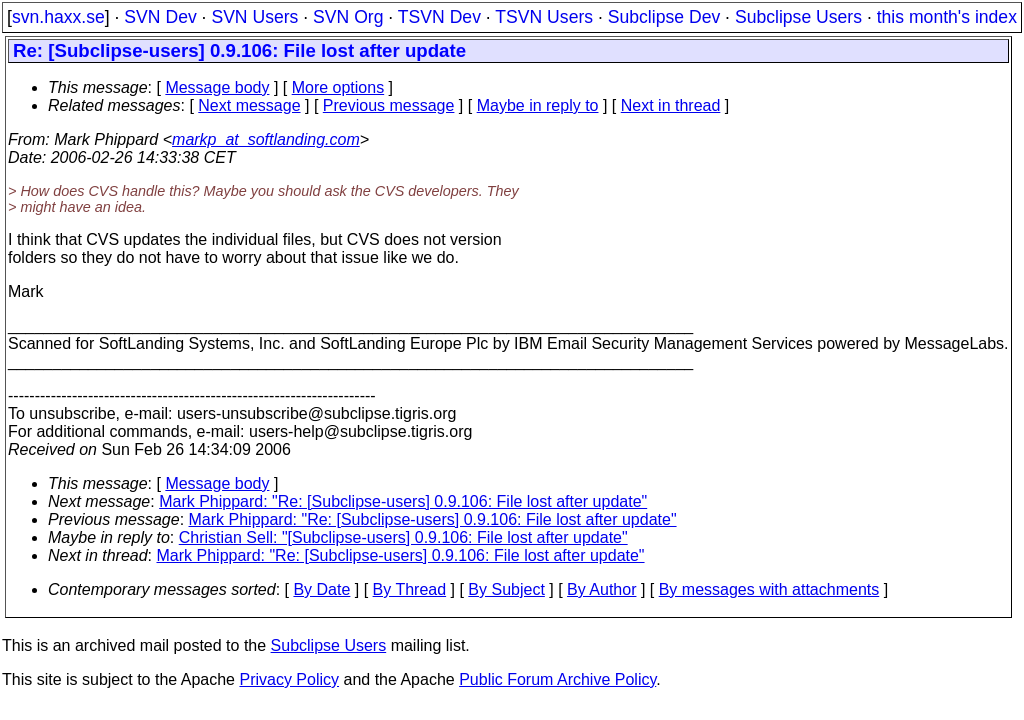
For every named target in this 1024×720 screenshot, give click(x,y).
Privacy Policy (289, 679)
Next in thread (671, 105)
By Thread (410, 589)
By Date (321, 589)
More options (338, 87)
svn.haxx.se (58, 17)
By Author (601, 589)
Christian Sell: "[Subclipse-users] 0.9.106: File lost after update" (403, 537)
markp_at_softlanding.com (266, 139)
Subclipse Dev (664, 17)
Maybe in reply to (538, 105)
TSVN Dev (439, 17)
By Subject (506, 589)
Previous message (389, 105)
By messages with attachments (769, 589)
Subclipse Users (798, 17)
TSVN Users (544, 17)
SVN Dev (160, 17)
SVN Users (254, 17)
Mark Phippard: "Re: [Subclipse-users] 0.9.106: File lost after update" (403, 501)
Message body (217, 87)
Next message (249, 105)
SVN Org (348, 17)
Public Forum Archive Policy (557, 679)
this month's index (947, 17)
